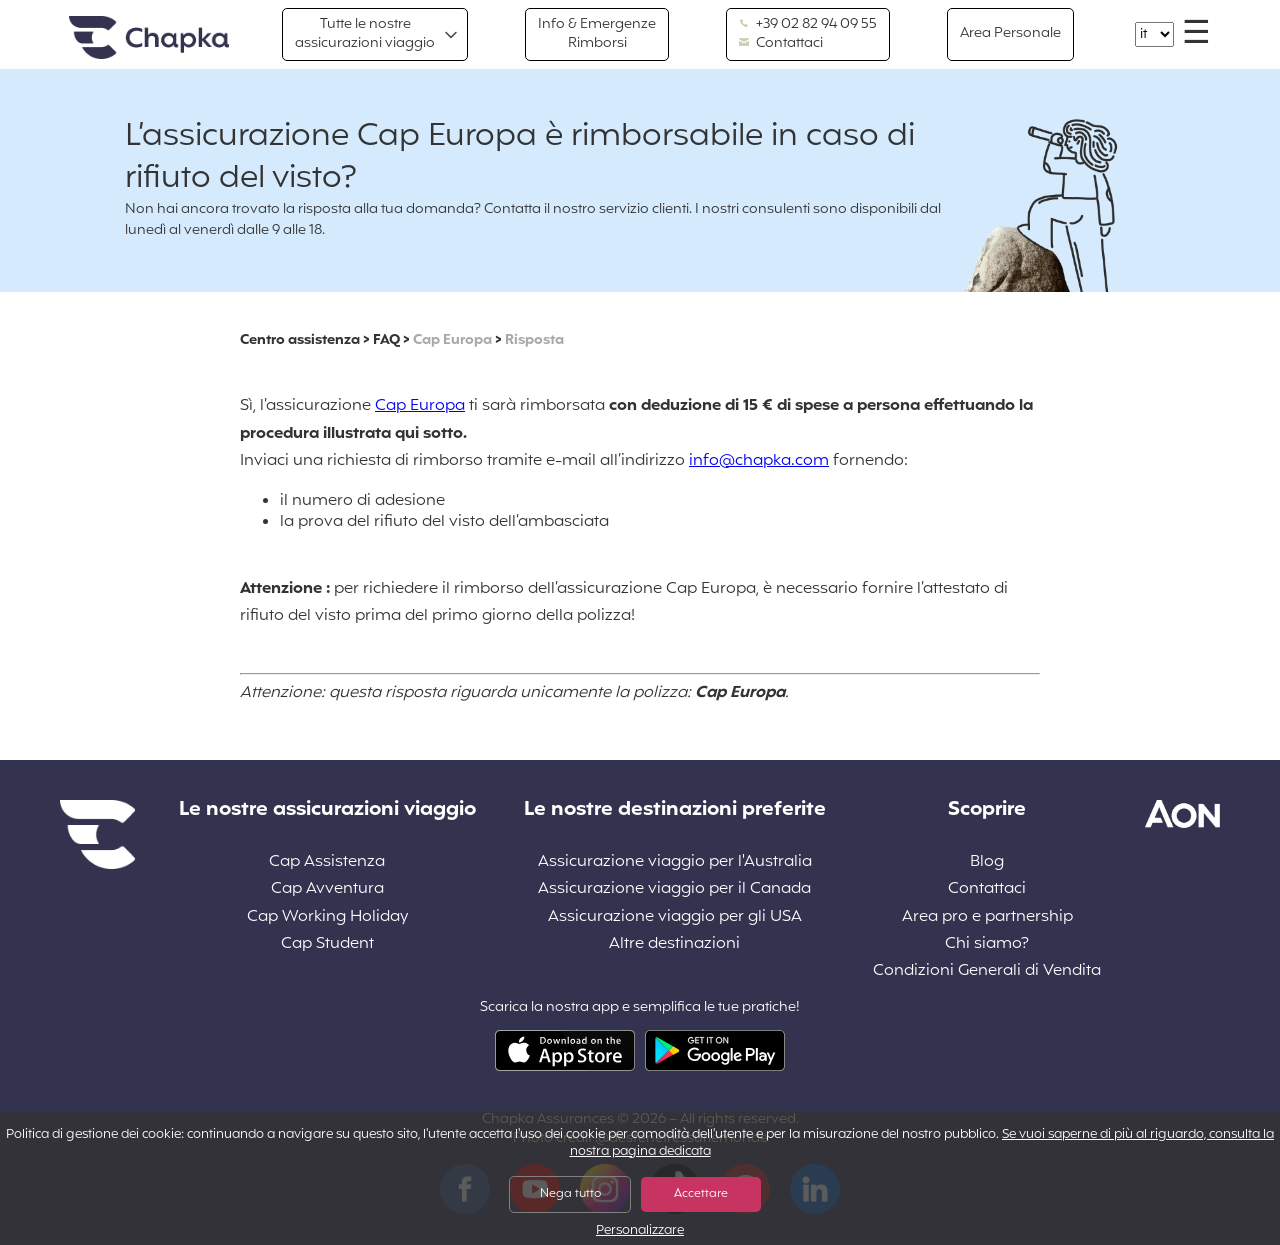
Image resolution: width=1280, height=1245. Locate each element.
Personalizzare (640, 1231)
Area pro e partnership (987, 917)
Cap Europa (452, 340)
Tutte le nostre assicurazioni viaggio (365, 33)
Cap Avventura (327, 889)
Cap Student (327, 944)
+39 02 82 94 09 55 (807, 25)
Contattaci (780, 44)
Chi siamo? (987, 944)
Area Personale (1010, 33)
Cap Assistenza (327, 862)
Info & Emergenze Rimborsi (597, 33)
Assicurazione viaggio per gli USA (675, 917)
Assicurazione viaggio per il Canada (674, 889)
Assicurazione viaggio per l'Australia (675, 862)
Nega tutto (570, 1194)
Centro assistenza (300, 340)
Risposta (534, 340)
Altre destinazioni (674, 944)
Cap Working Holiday (327, 917)
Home (149, 38)
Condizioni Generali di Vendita (987, 971)
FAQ (386, 340)
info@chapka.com (759, 461)
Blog (987, 862)
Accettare (701, 1194)
